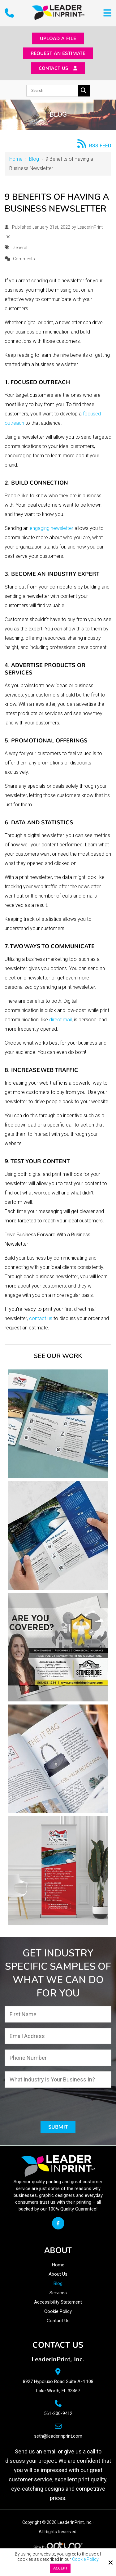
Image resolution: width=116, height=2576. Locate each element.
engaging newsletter (51, 532)
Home (16, 163)
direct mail (60, 1023)
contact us (40, 1322)
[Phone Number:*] (58, 2061)
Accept (60, 2568)
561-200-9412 (58, 2418)
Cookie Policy (85, 2559)
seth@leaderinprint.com (58, 2441)
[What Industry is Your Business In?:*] (58, 2083)
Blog (34, 163)
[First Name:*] (58, 2017)
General (19, 251)
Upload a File (58, 39)
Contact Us (58, 71)
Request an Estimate (58, 55)
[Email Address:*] (58, 2040)
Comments (24, 262)
